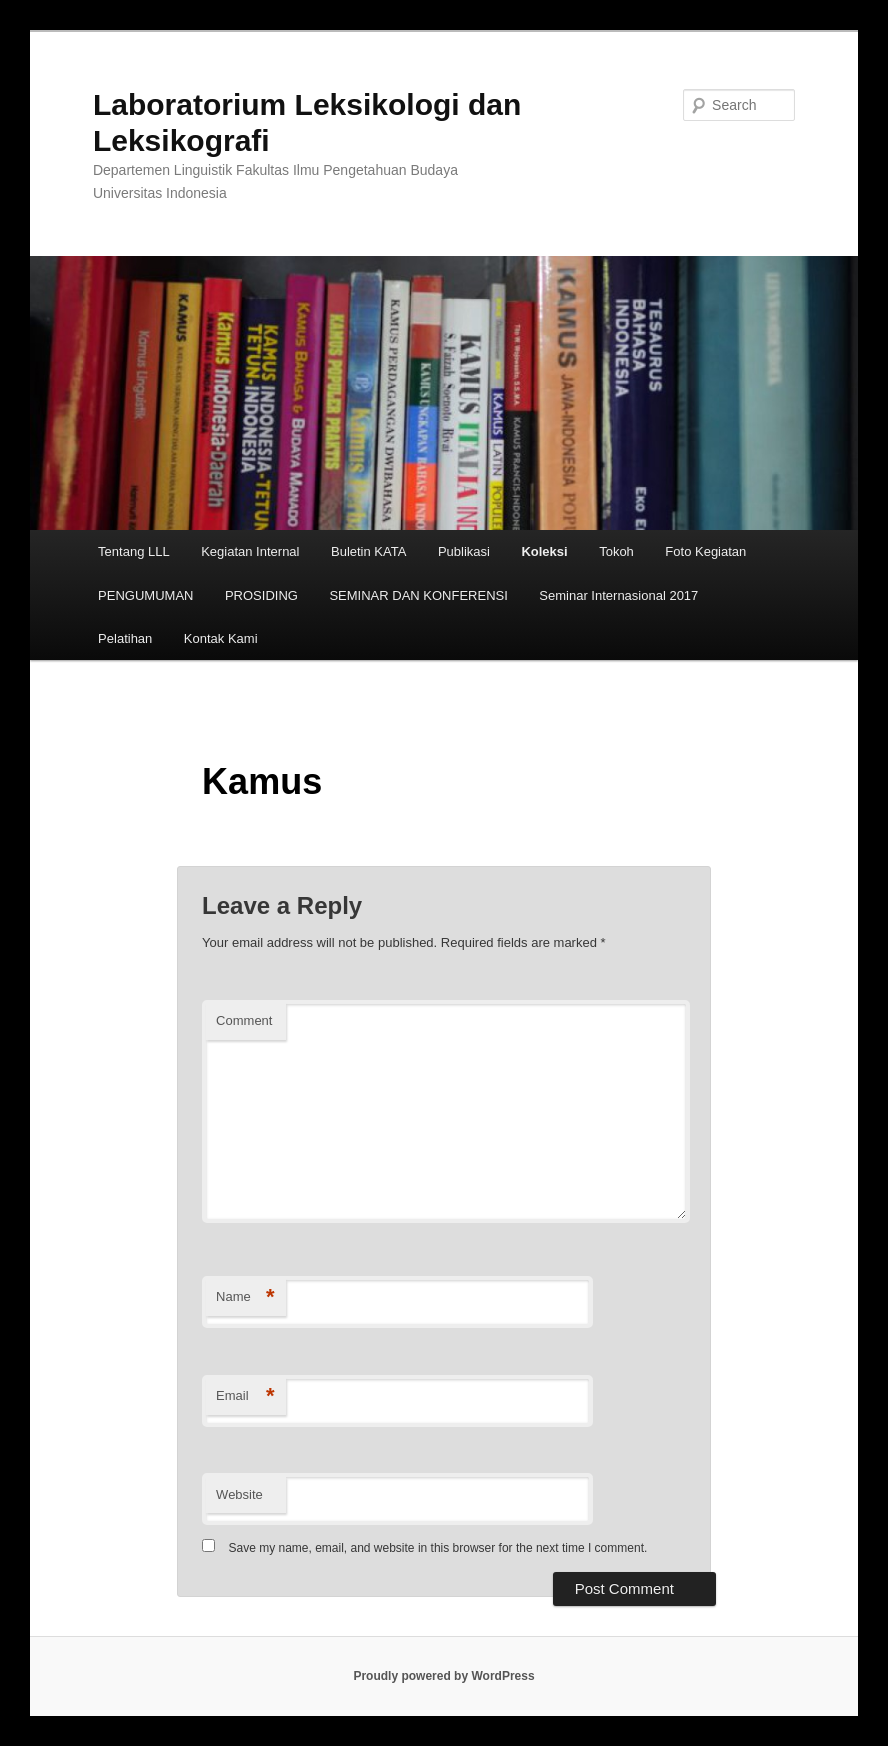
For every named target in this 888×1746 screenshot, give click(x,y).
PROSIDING (261, 595)
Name (245, 1297)
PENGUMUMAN (145, 595)
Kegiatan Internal (250, 551)
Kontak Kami (221, 638)
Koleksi (544, 551)
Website (239, 1494)
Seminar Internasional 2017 (618, 595)
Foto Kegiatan (705, 551)
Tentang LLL (134, 551)
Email (245, 1396)
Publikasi (464, 551)
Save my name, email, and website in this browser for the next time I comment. (437, 1548)
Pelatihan (125, 638)
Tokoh (616, 551)
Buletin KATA (368, 551)
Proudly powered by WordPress (443, 1676)
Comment (244, 1020)
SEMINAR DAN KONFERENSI (418, 595)
